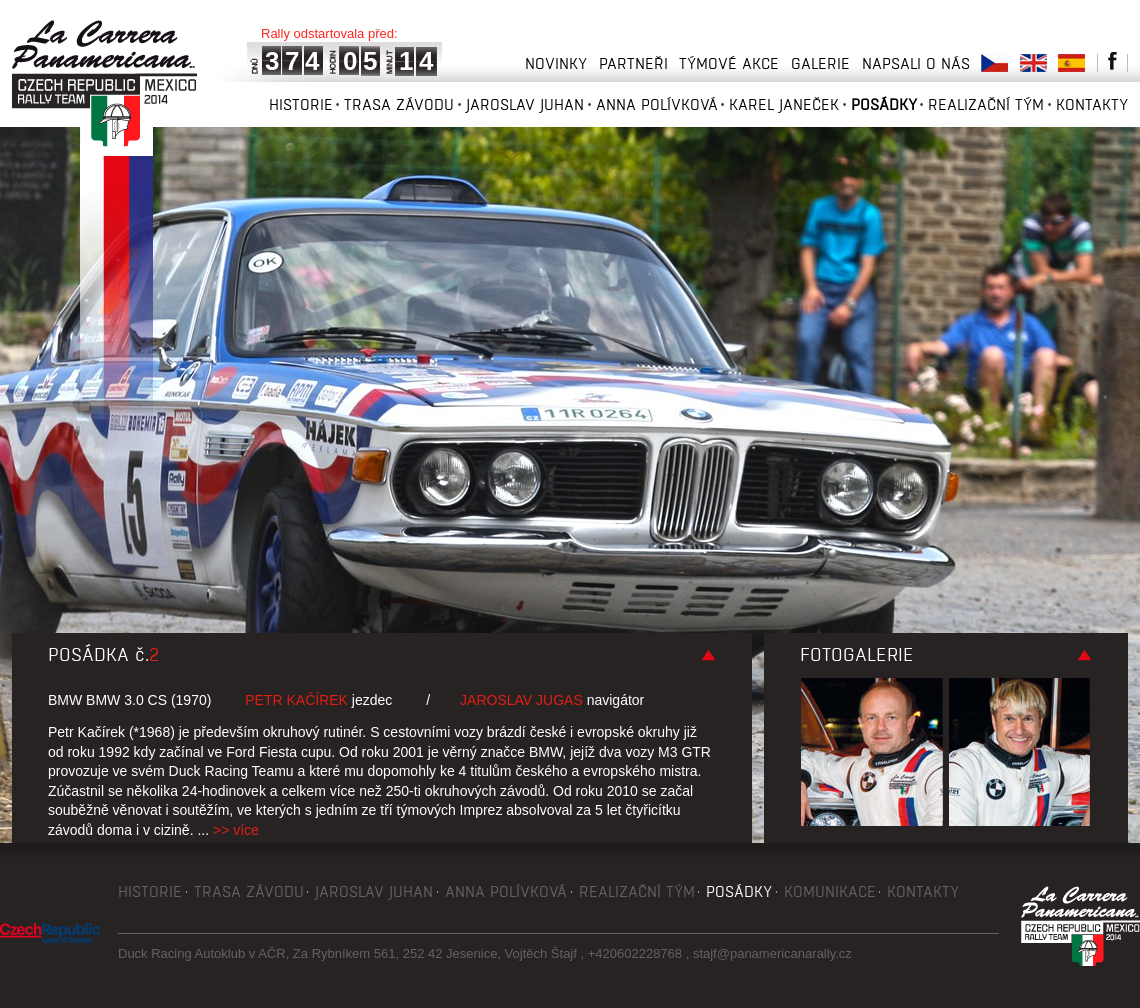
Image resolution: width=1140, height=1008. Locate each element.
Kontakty (1092, 104)
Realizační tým (986, 104)
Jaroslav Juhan (525, 104)
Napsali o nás (916, 63)
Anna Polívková (657, 104)
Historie (301, 104)
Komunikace (830, 891)
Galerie (820, 63)
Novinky (556, 63)
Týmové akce (729, 63)
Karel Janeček (784, 104)
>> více (236, 830)
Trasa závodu (399, 104)
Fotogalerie (857, 655)
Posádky (884, 104)
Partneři (633, 63)
